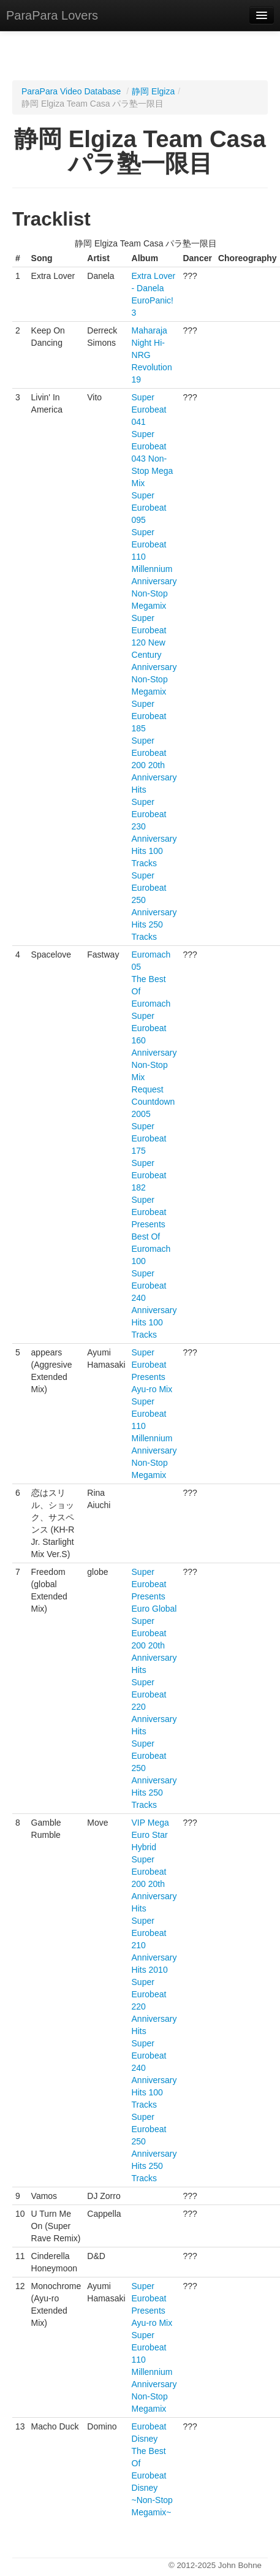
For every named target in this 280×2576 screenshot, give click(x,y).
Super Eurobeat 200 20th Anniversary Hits (154, 765)
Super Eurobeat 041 (149, 409)
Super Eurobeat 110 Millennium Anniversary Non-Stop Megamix (154, 569)
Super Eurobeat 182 (149, 1175)
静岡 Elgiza (153, 91)
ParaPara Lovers (52, 15)
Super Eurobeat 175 (149, 1138)
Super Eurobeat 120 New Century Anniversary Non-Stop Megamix (154, 654)
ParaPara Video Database (71, 91)
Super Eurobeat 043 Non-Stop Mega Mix (152, 458)
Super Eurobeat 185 (149, 716)
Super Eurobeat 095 (149, 507)
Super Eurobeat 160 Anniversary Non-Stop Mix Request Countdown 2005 (154, 1065)
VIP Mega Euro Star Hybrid (150, 1835)
